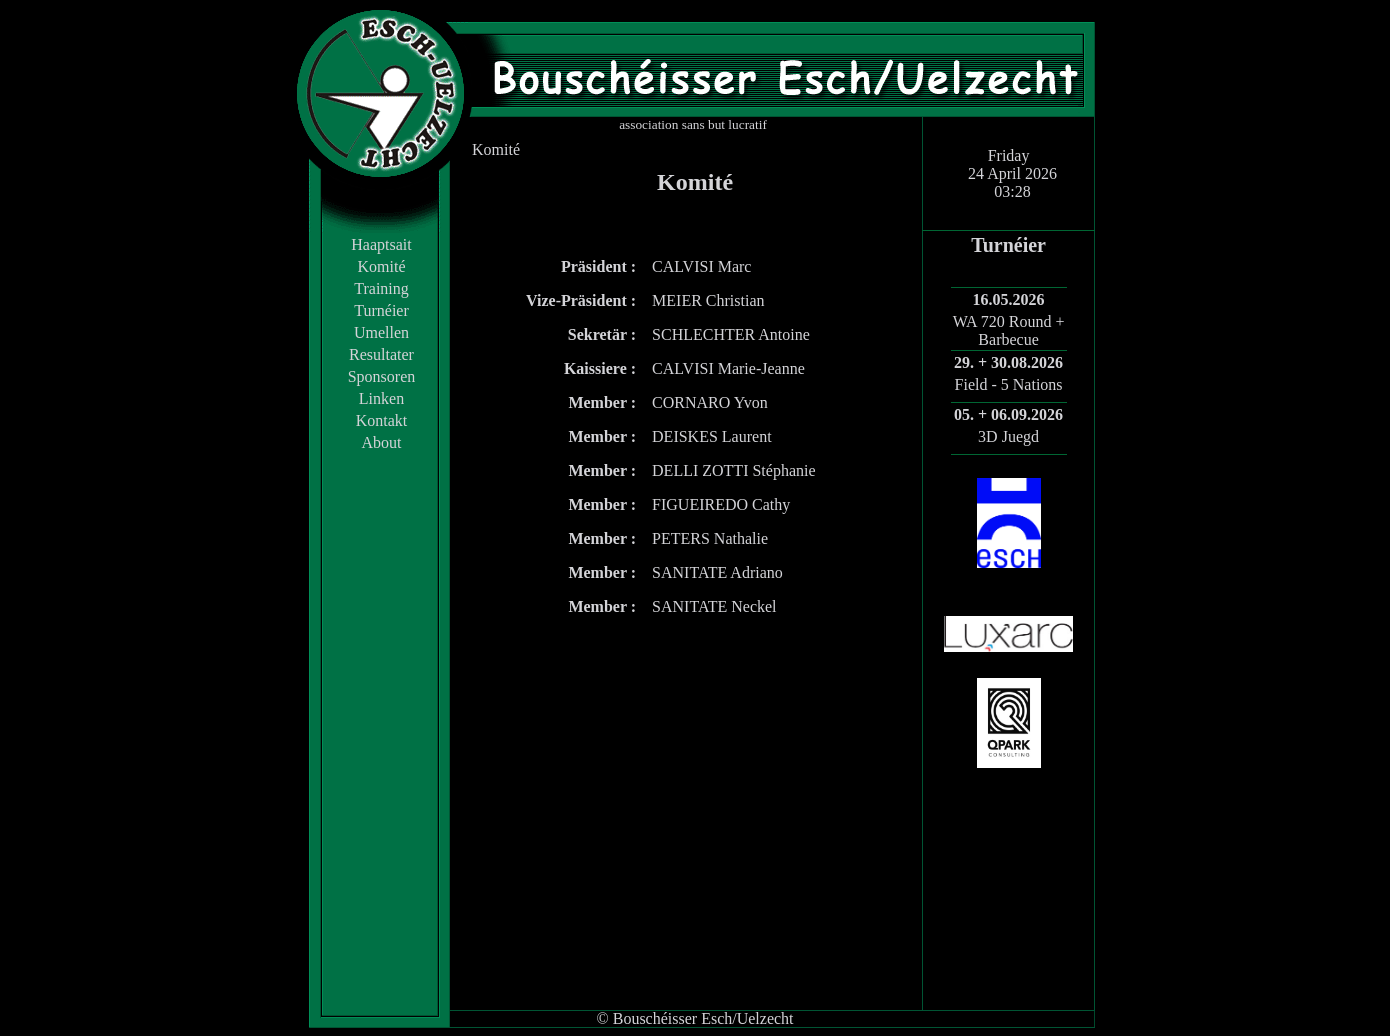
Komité (382, 266)
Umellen (381, 332)
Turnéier (381, 310)
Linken (381, 398)
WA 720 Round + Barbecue (1009, 330)
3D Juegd (1008, 436)
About (382, 442)
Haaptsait (381, 244)
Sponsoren (382, 376)
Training (381, 288)
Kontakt (382, 420)
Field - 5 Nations (1009, 384)
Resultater (381, 354)
